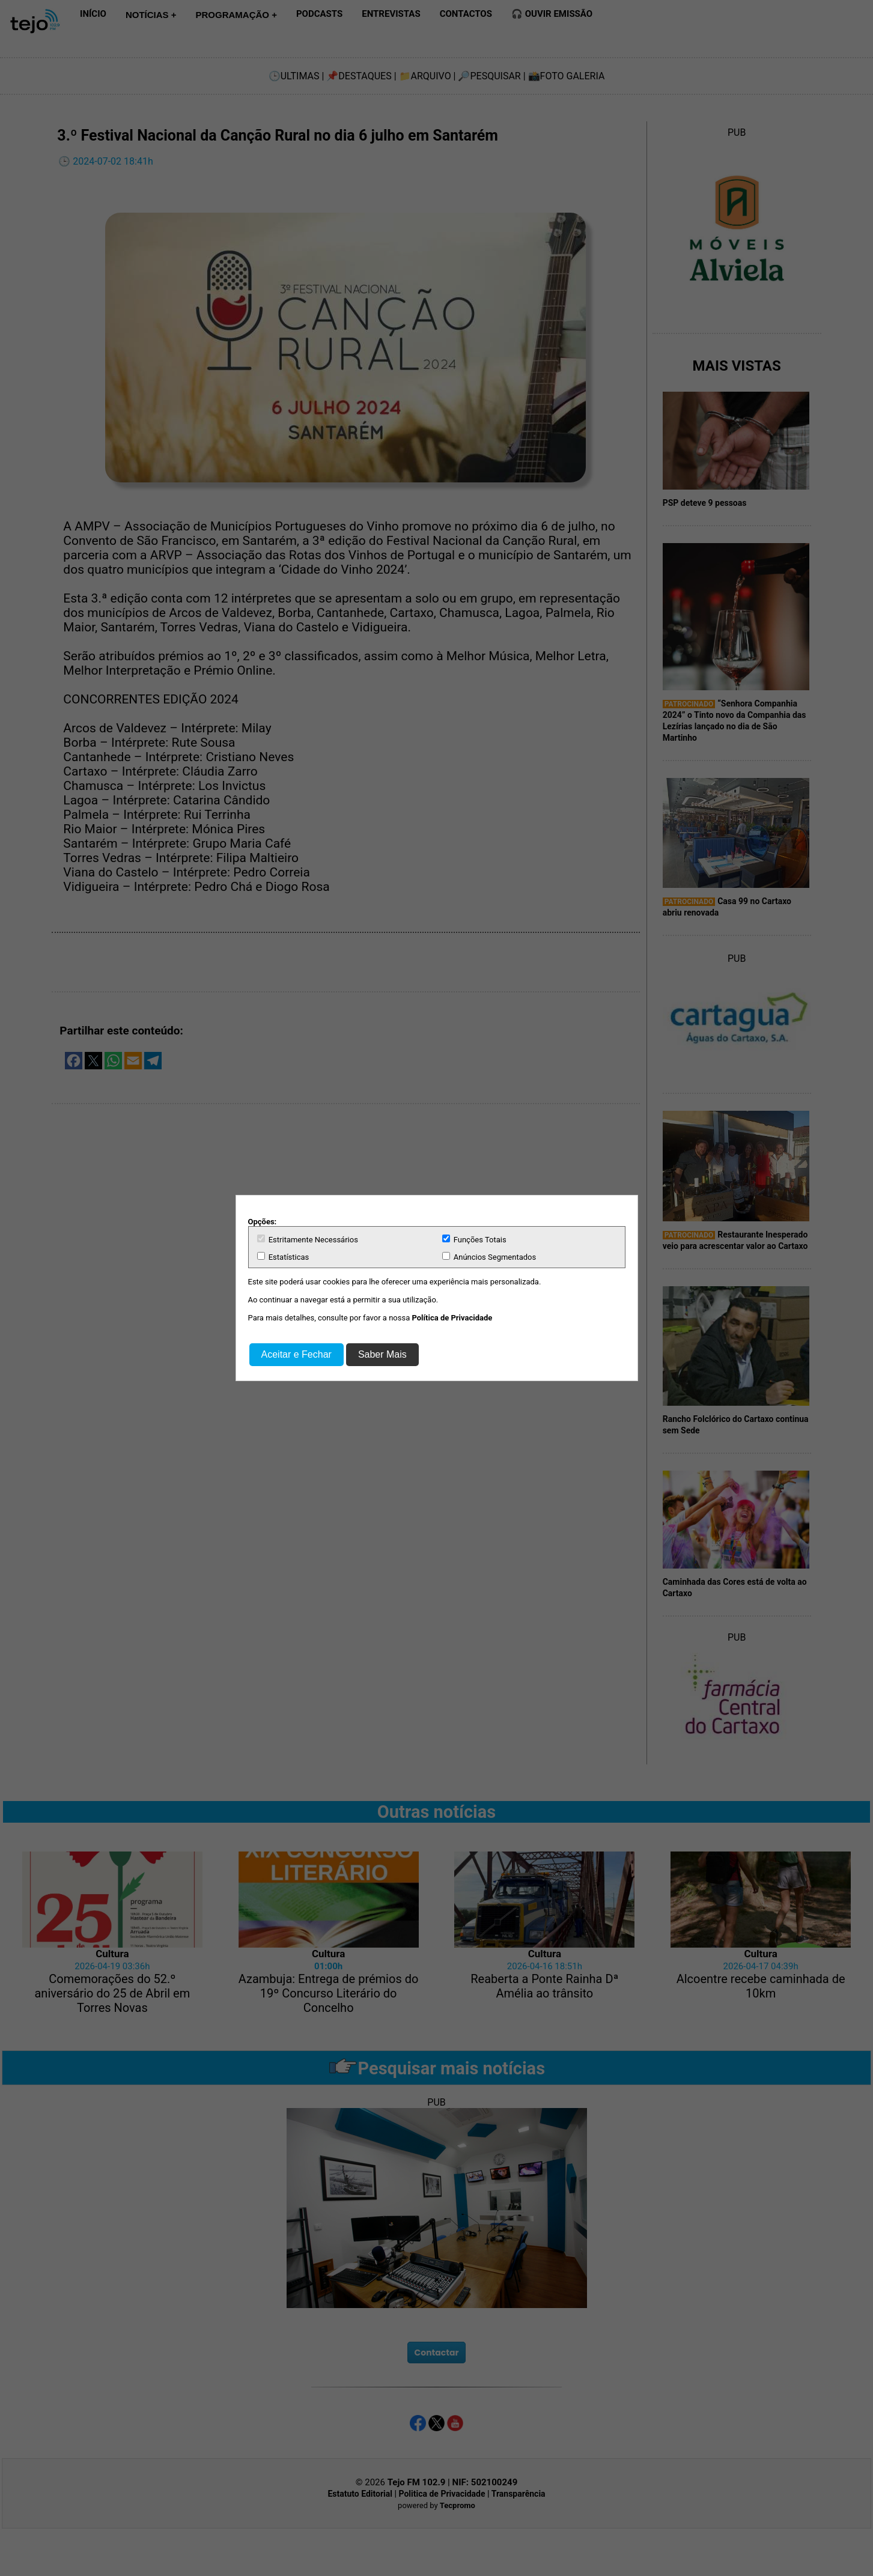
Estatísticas (283, 1257)
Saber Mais (382, 1354)
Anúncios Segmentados (489, 1257)
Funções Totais (474, 1239)
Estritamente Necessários (307, 1239)
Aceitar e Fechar (296, 1354)
